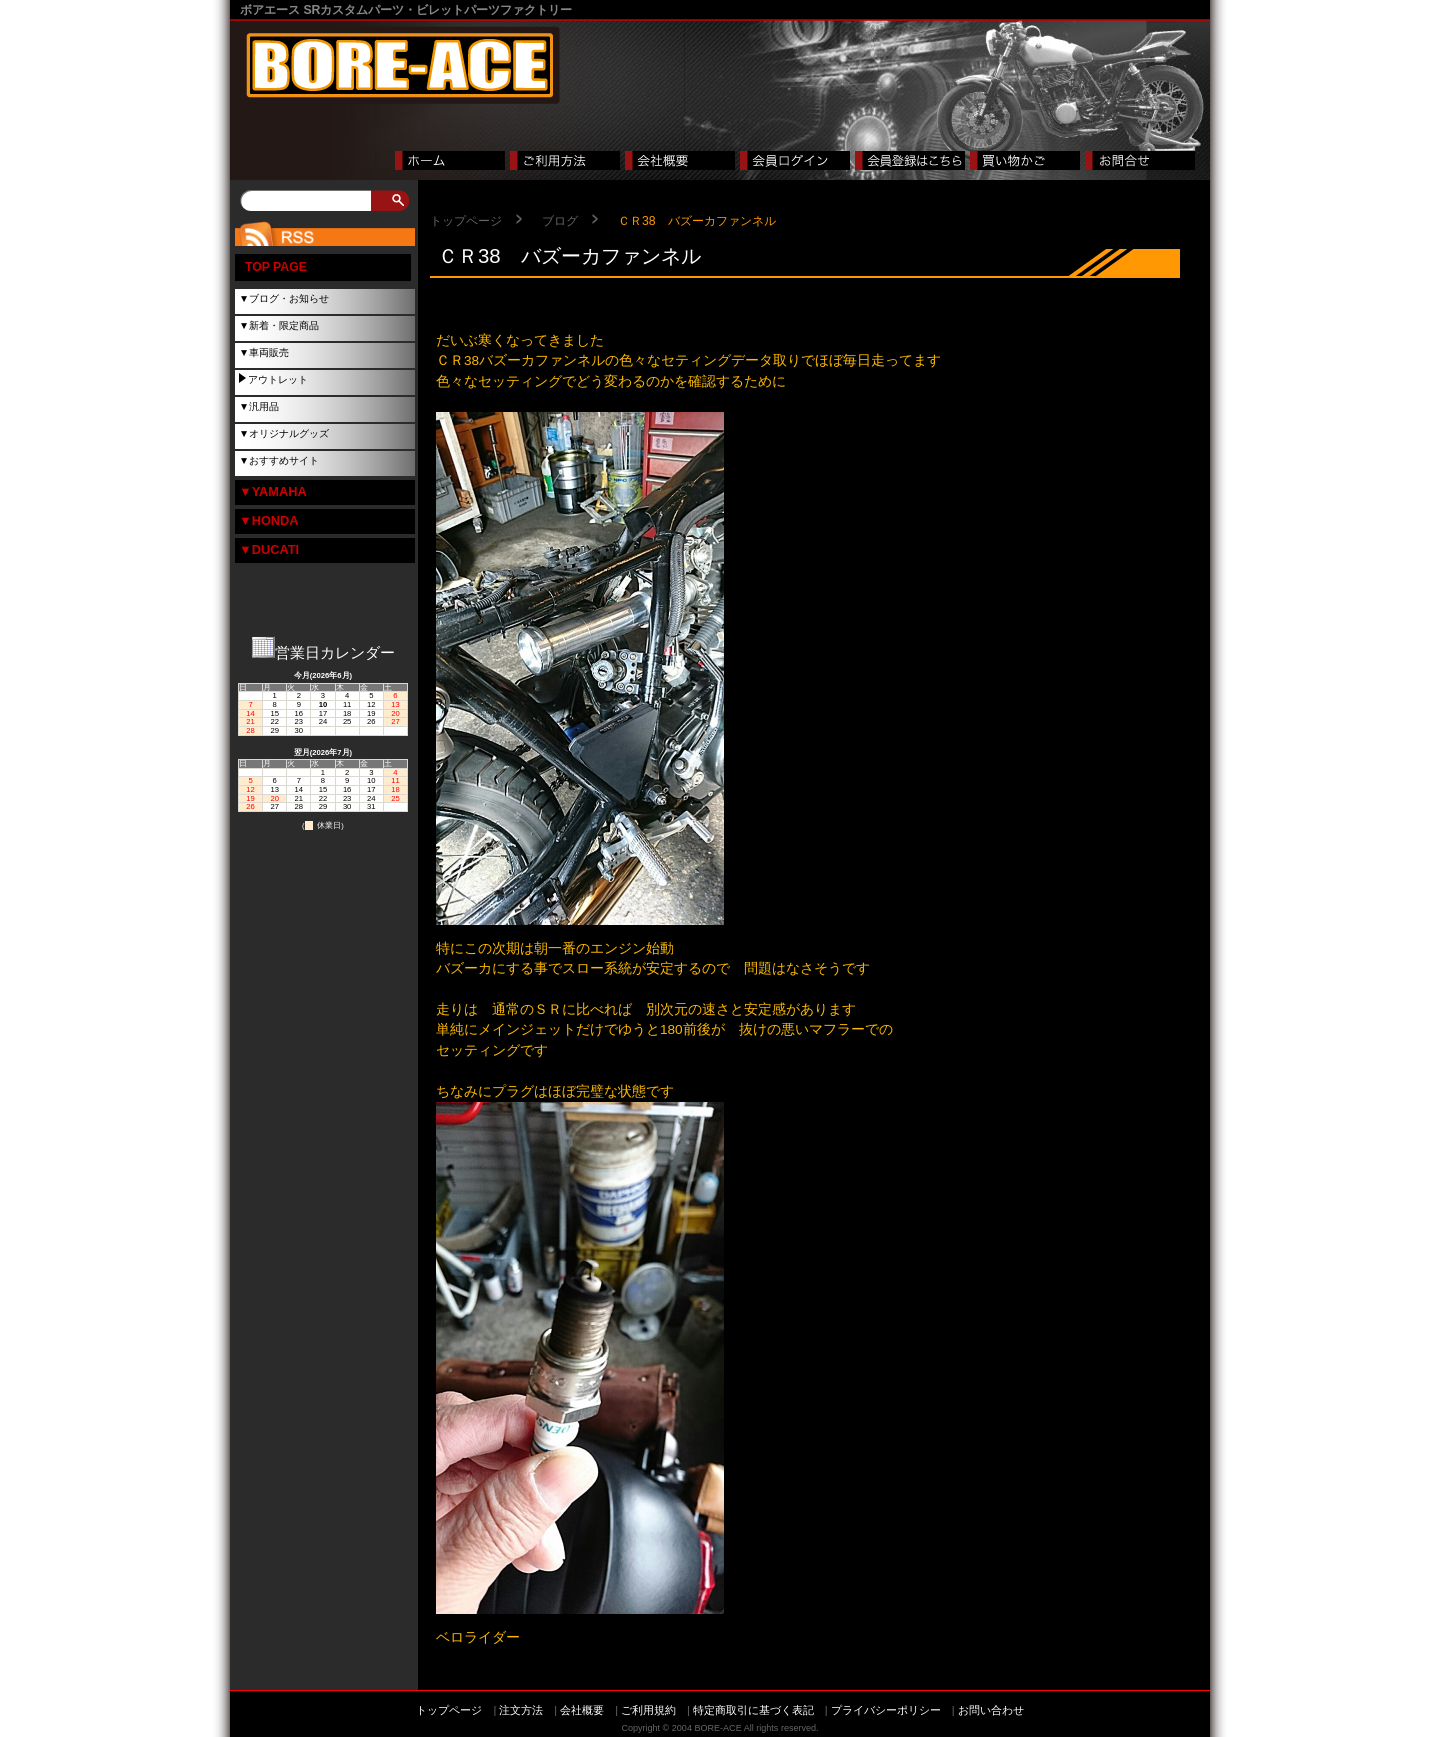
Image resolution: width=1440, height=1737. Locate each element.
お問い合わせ (991, 1710)
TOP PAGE (276, 267)
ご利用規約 (648, 1710)
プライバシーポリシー (886, 1710)
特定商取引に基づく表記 (753, 1710)
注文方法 (521, 1710)
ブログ (560, 221)
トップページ (466, 221)
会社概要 (582, 1710)
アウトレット (278, 379)
